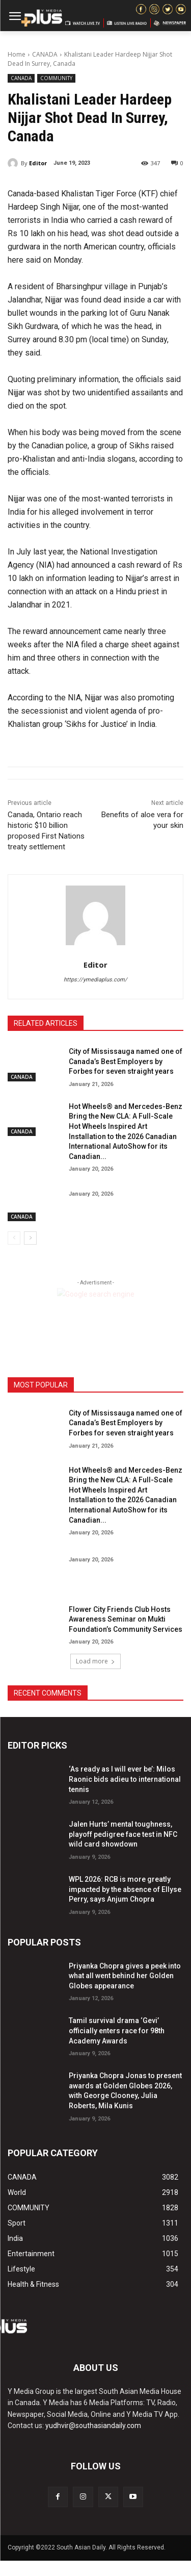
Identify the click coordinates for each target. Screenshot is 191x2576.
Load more (95, 1661)
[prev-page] (14, 1238)
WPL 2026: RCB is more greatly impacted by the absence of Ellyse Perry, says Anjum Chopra (125, 1889)
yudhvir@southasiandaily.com (93, 2425)
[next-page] (30, 1238)
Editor (38, 163)
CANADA (45, 54)
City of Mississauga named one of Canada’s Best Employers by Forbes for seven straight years (125, 1061)
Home (16, 54)
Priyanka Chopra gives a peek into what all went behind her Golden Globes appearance (125, 1976)
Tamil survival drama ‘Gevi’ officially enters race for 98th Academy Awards (117, 2030)
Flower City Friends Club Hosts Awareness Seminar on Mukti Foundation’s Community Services (125, 1619)
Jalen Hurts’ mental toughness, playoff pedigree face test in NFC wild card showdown (123, 1834)
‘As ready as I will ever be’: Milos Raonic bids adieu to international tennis (125, 1779)
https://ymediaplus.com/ (95, 979)
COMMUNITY (56, 78)
